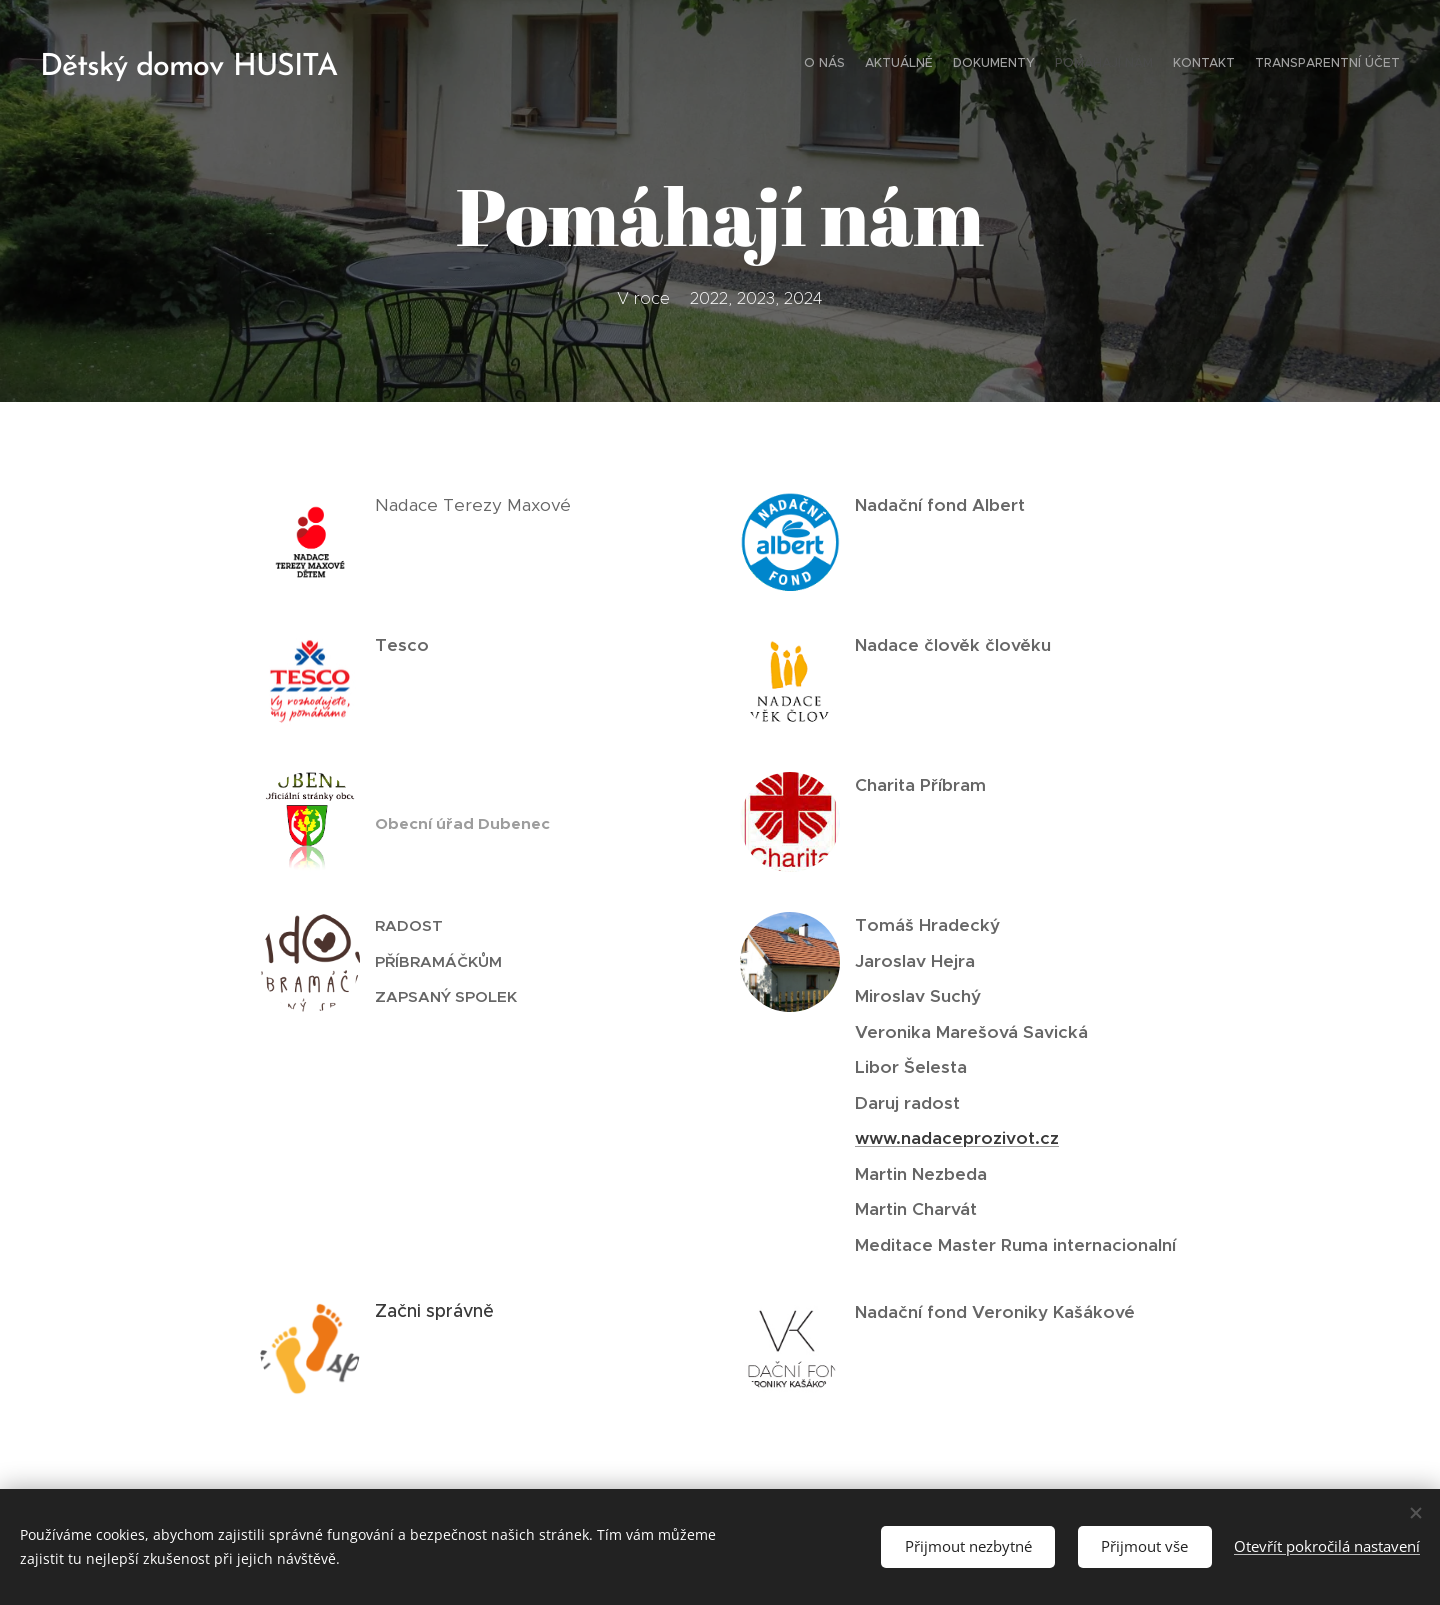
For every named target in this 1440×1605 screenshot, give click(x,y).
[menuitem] (1302, 65)
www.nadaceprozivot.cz (957, 1138)
